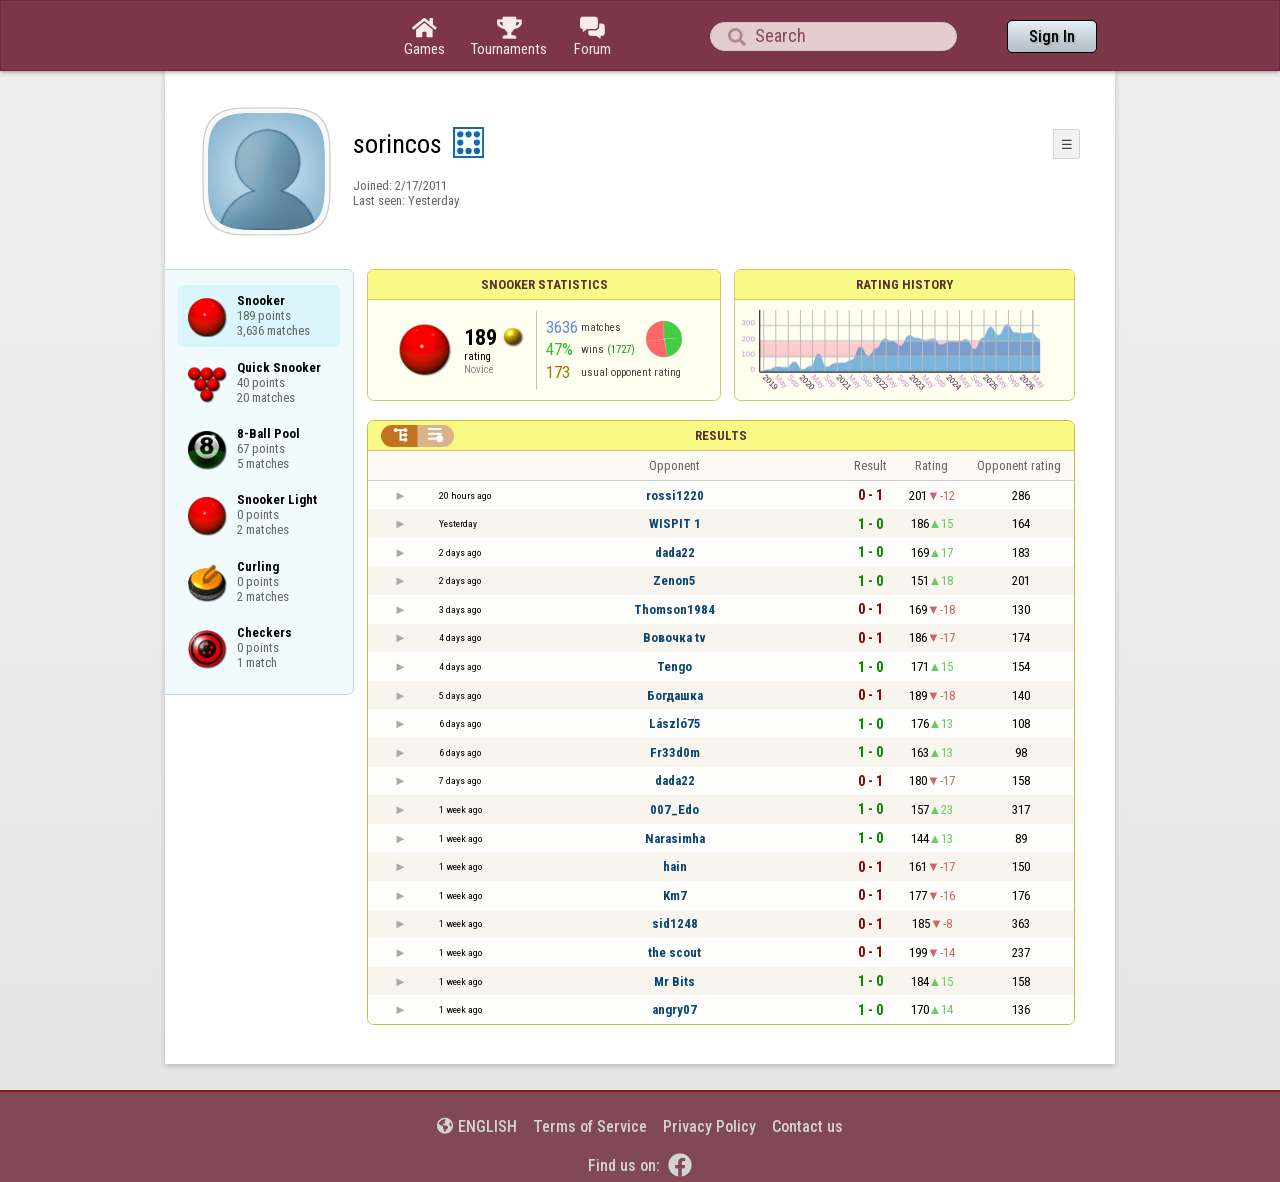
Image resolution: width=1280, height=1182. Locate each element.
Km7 (675, 895)
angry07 (674, 1009)
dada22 (675, 552)
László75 (675, 723)
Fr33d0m (675, 752)
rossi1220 (675, 495)
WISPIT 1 (675, 523)
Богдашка (675, 695)
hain (675, 866)
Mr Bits (674, 981)
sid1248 (675, 923)
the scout (674, 952)
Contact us (807, 1126)
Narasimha (675, 838)
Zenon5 (674, 580)
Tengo (674, 666)
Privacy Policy (709, 1126)
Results (721, 435)
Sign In (1052, 36)
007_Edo (674, 809)
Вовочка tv (674, 637)
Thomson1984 (674, 609)
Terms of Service (590, 1126)
